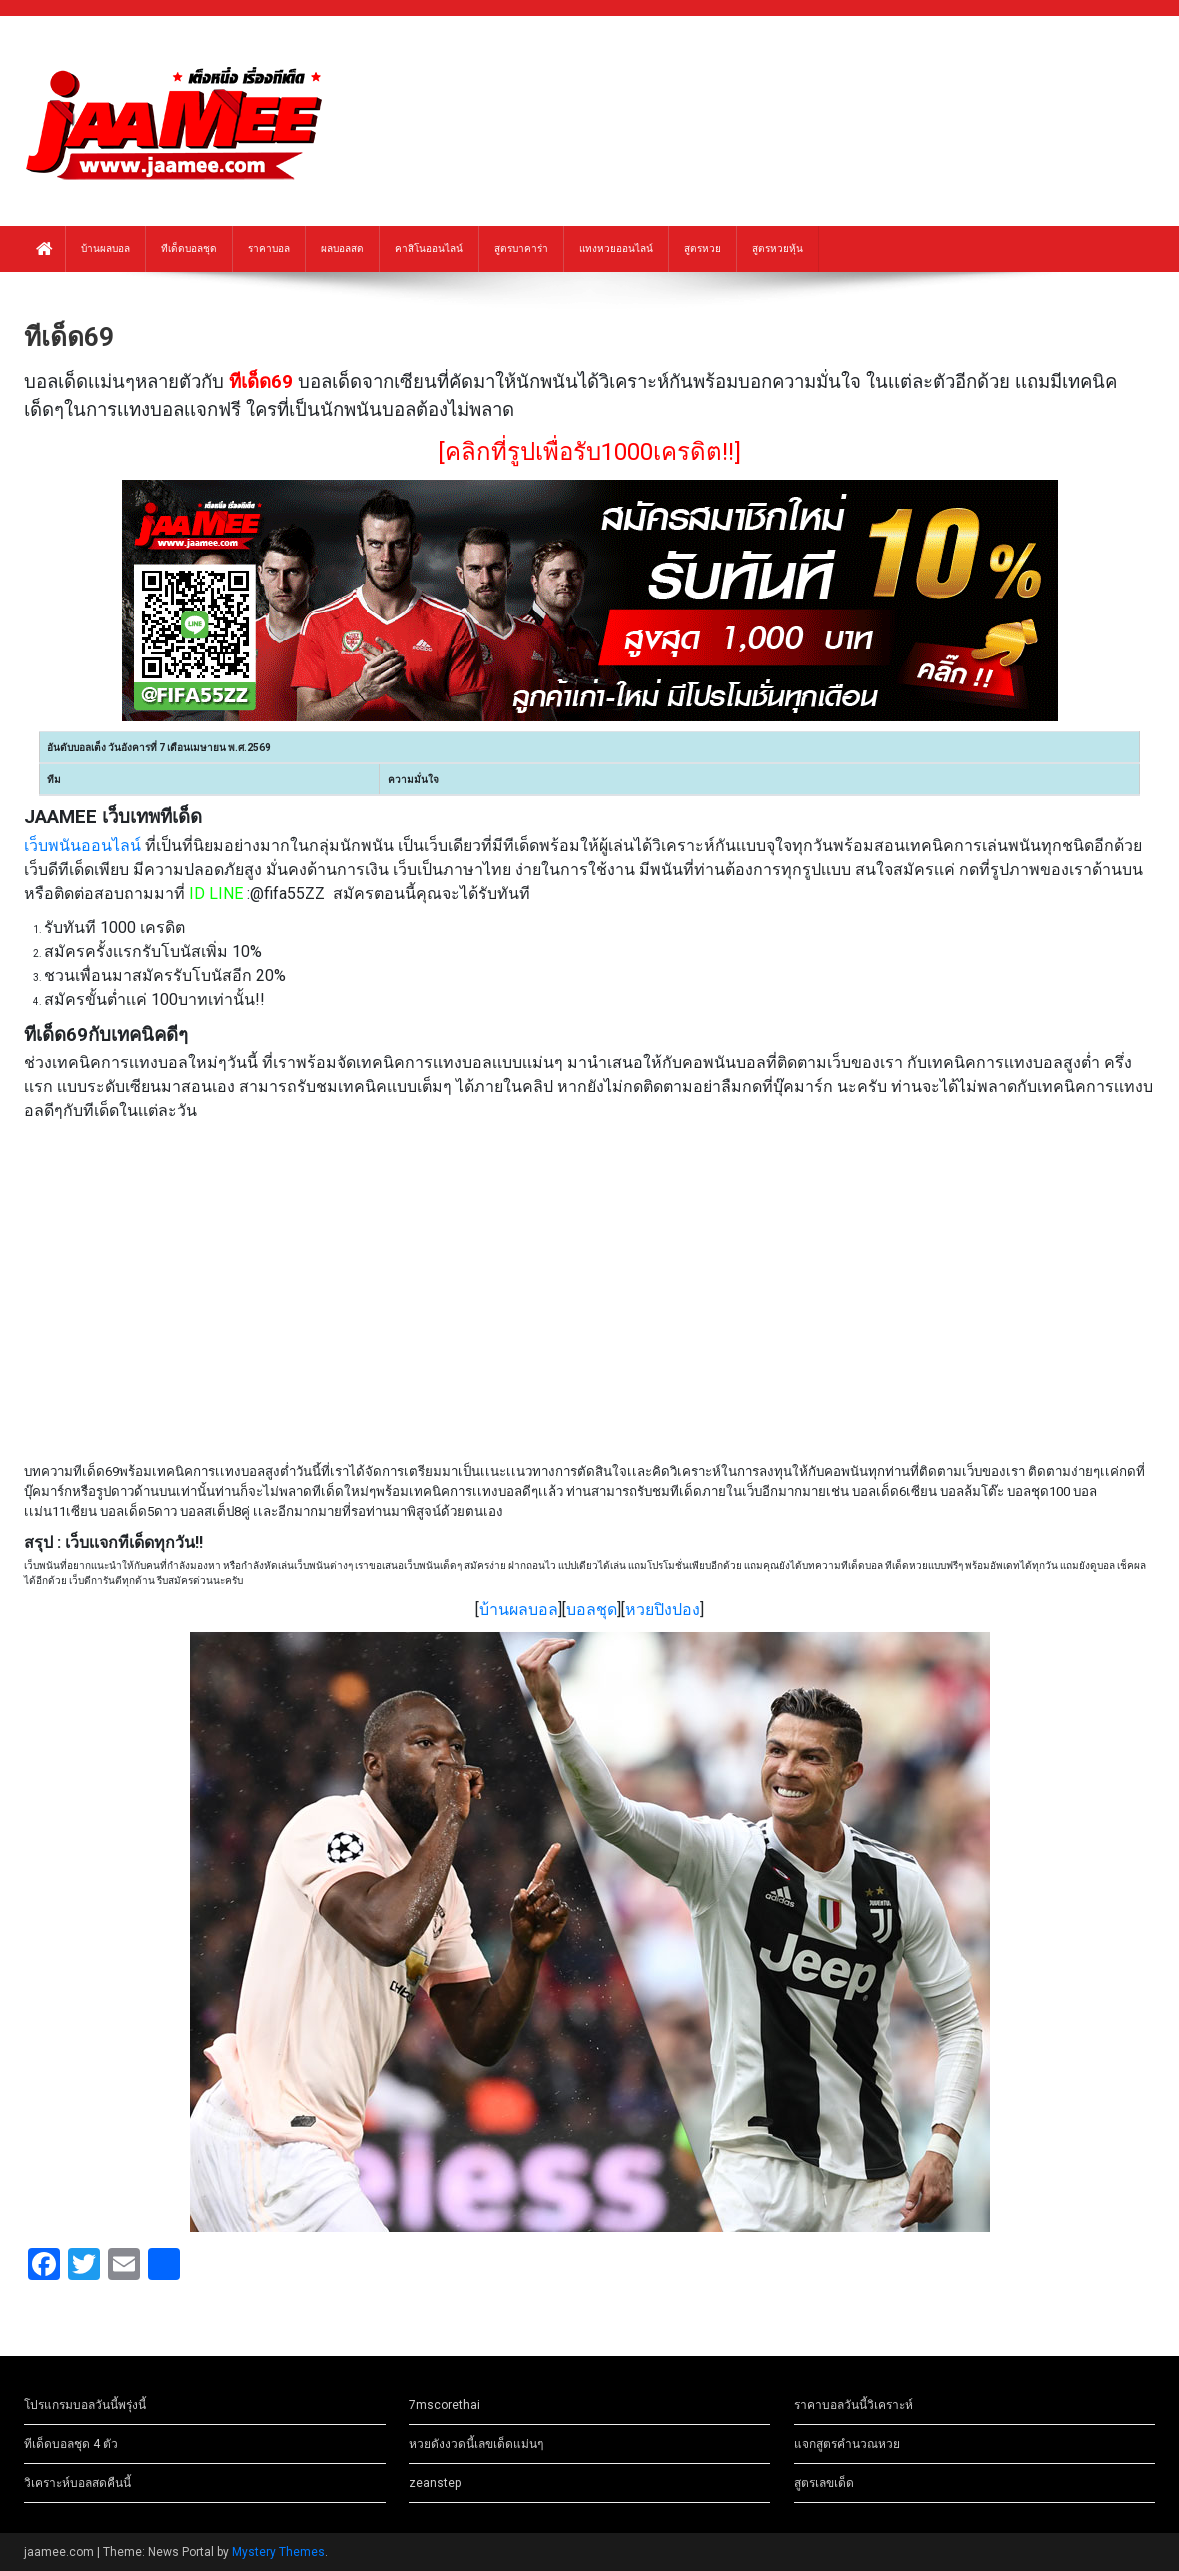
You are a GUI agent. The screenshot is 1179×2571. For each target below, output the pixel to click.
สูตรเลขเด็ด (824, 2483)
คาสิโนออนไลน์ (429, 248)
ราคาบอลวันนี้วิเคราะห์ (853, 2405)
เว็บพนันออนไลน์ (82, 845)
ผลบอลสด (342, 248)
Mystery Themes (278, 2552)
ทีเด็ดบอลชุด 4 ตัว (71, 2444)
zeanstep (435, 2483)
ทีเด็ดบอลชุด (189, 248)
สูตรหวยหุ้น (777, 248)
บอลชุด (591, 1609)
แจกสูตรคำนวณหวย (847, 2444)
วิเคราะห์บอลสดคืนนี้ (77, 2483)
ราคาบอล (269, 248)
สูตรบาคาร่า (521, 248)
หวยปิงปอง (662, 1609)
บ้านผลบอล (105, 248)
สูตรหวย (702, 248)
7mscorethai (444, 2405)
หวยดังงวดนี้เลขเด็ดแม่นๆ (476, 2444)
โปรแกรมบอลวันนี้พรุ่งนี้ (85, 2405)
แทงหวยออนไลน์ (616, 248)
